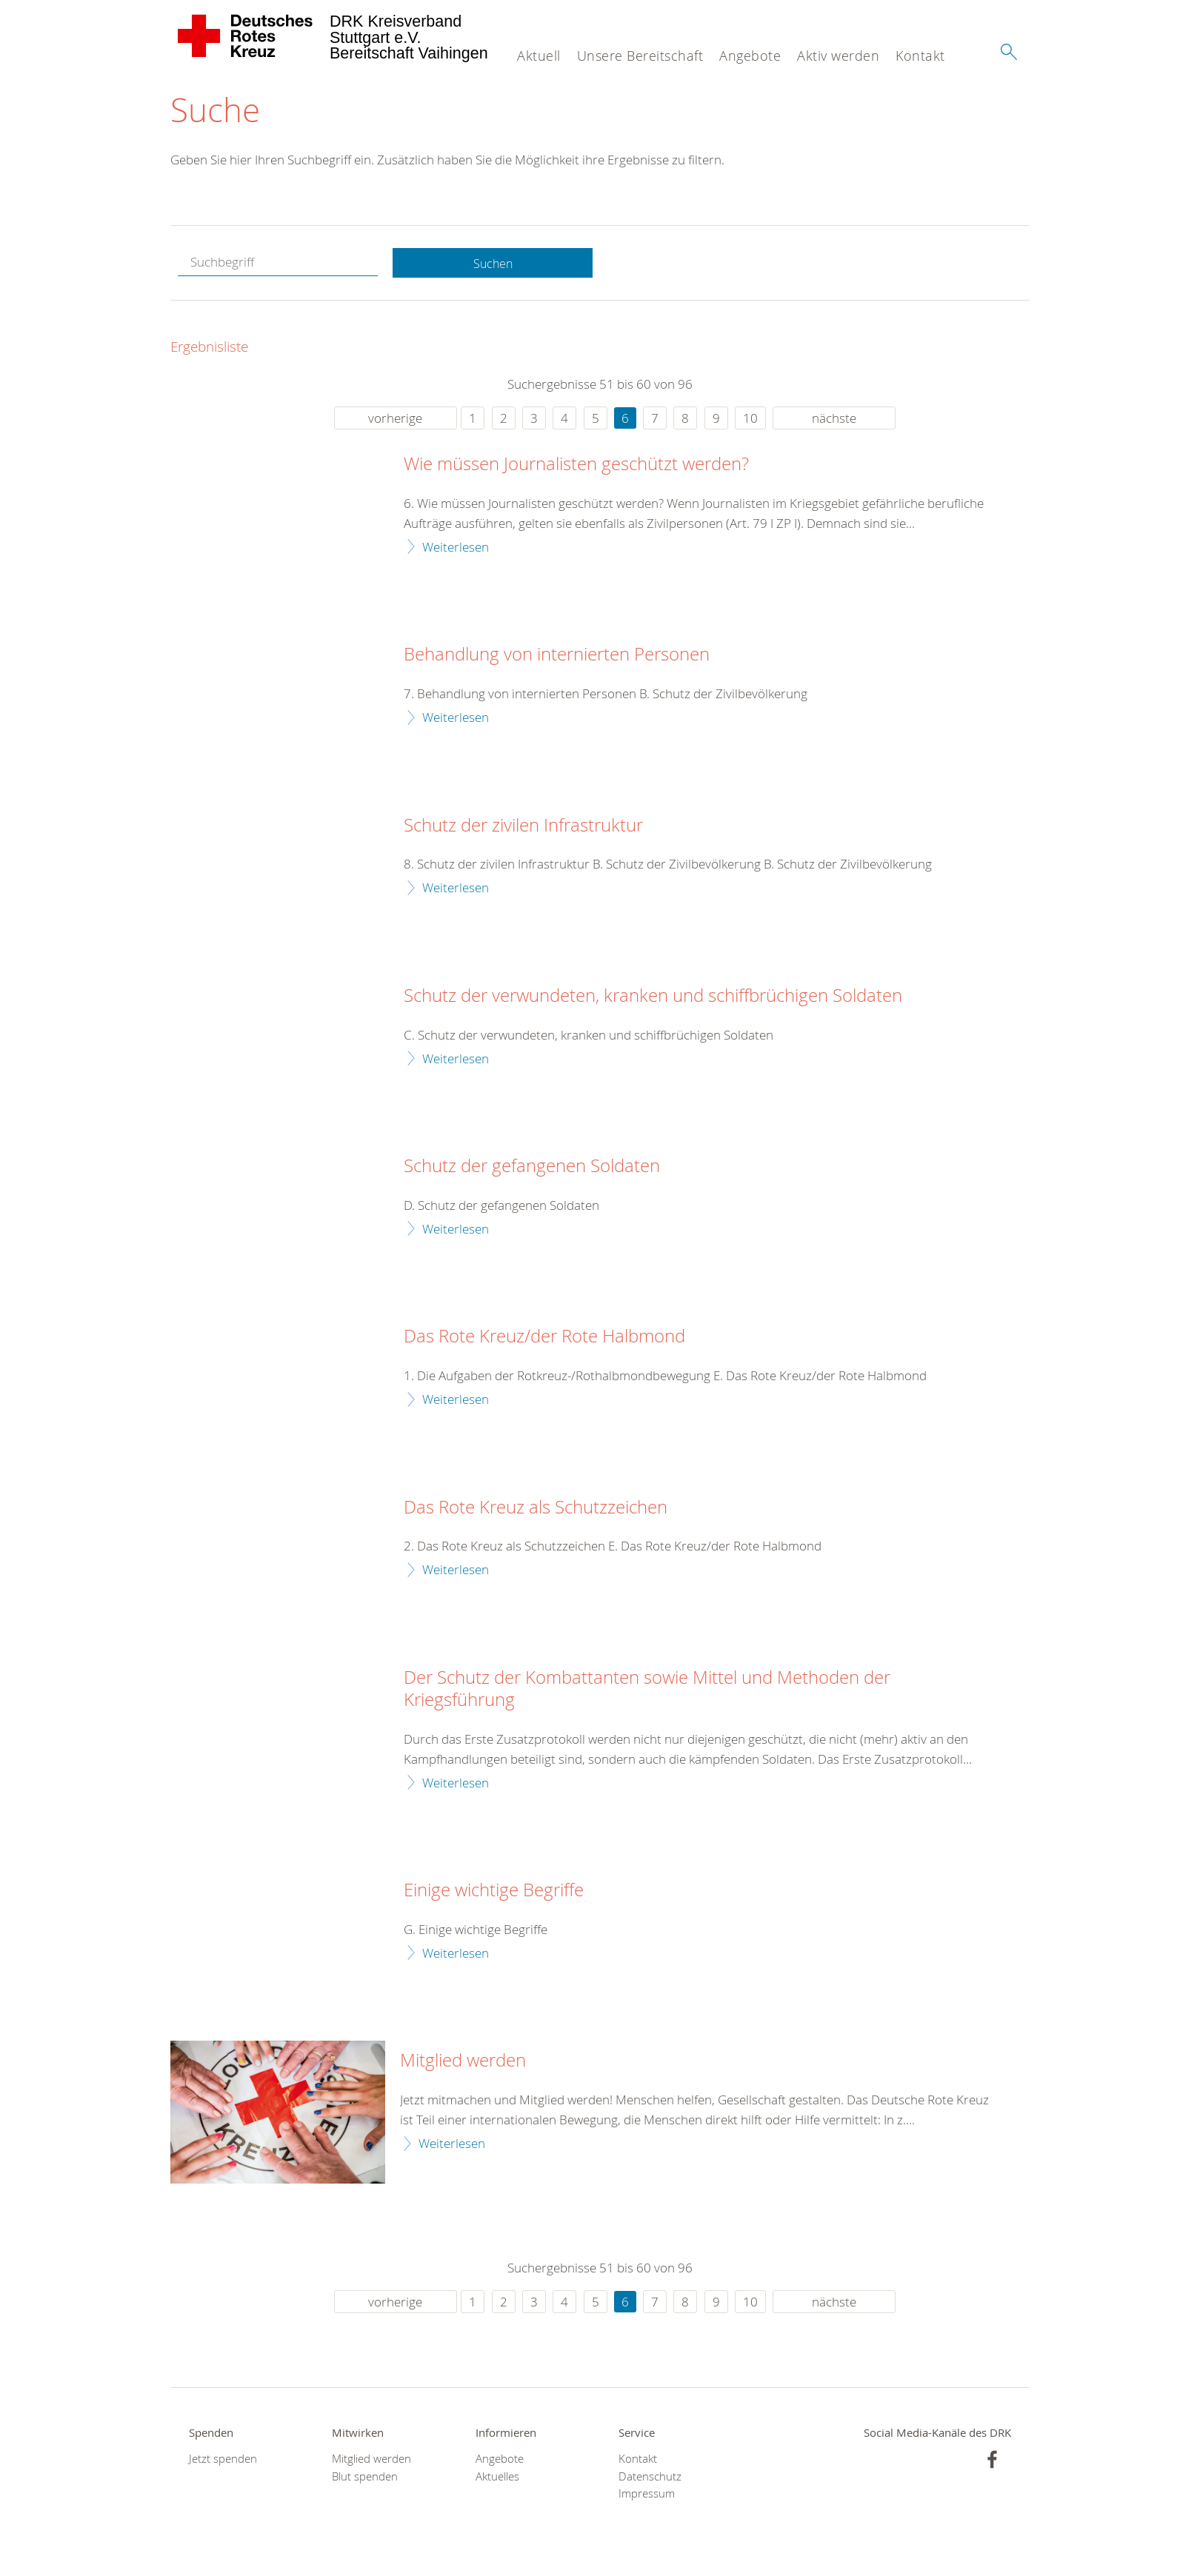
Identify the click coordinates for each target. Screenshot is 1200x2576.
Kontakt (920, 55)
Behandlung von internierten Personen (557, 656)
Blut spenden (365, 2477)
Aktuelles (497, 2477)
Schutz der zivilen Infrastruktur (523, 826)
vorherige (395, 418)
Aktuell (539, 55)
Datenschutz (650, 2477)
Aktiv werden (838, 55)
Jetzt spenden (223, 2460)
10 (750, 418)
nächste (834, 418)
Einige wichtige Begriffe (494, 1892)
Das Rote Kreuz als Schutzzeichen (535, 1508)
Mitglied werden (463, 2062)
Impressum (647, 2494)
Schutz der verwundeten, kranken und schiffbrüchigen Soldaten (653, 997)
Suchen (492, 263)
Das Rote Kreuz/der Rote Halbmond (544, 1338)
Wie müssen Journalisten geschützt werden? (576, 466)
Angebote (750, 55)
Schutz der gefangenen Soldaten (532, 1168)
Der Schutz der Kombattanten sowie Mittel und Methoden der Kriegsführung (647, 1690)
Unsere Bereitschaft (640, 55)
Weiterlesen (455, 547)
